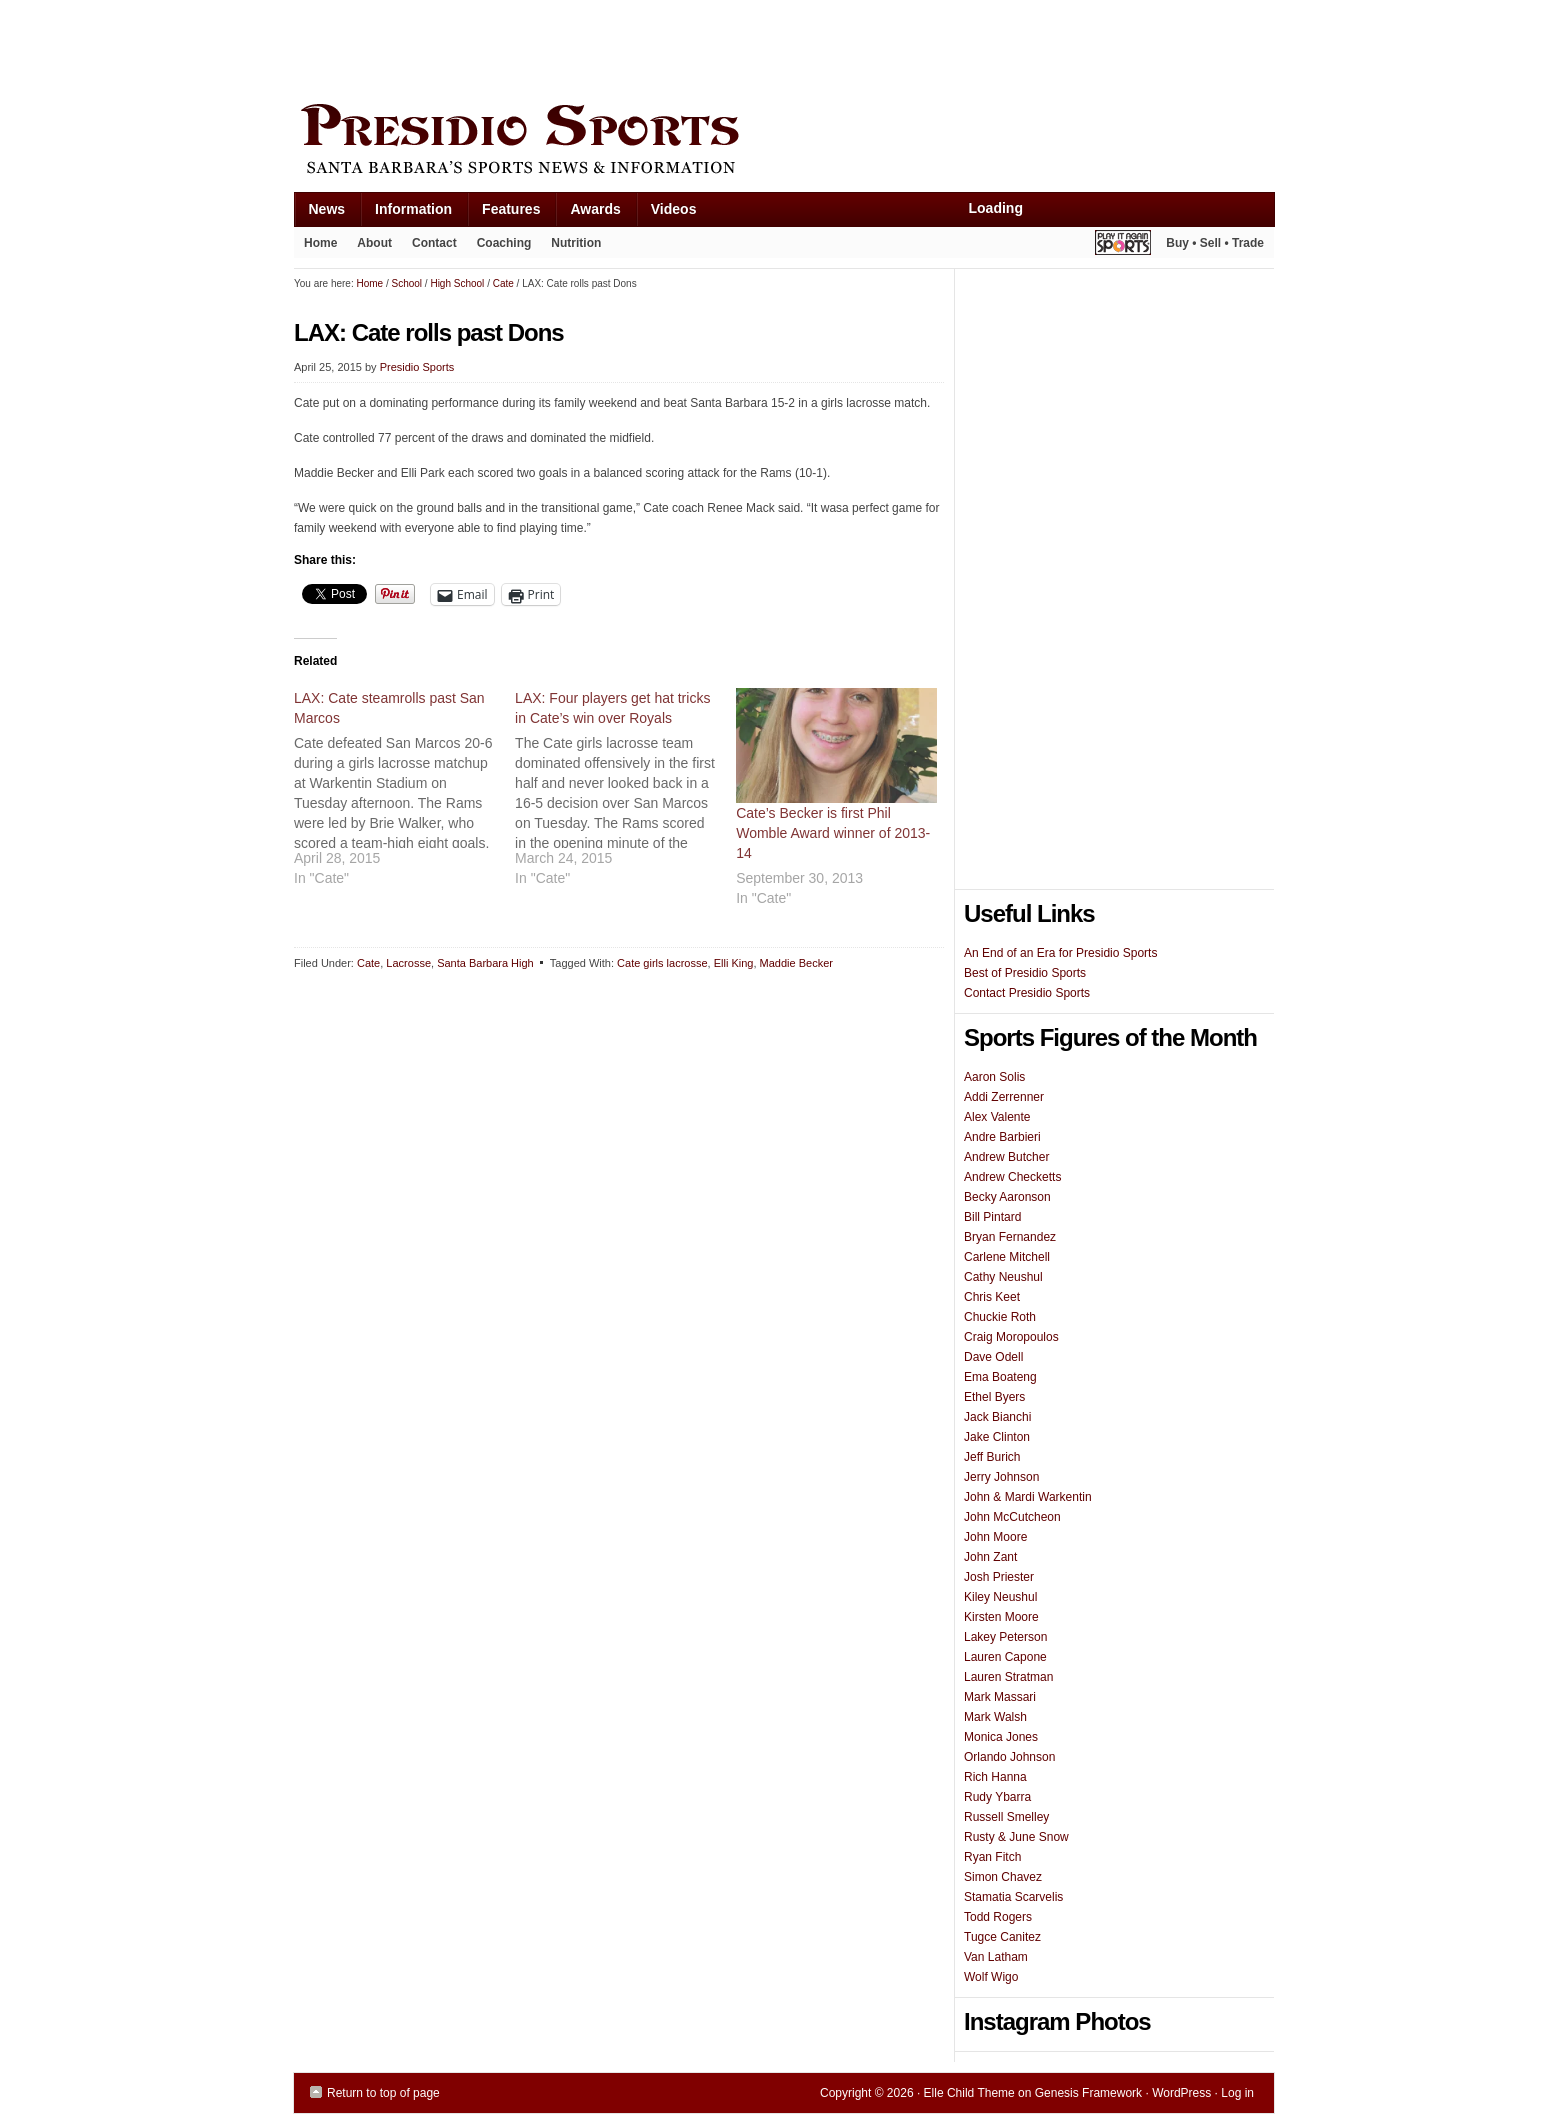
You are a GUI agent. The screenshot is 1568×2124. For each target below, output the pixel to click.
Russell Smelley (1006, 1817)
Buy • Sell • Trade (1215, 243)
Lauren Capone (1005, 1657)
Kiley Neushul (1000, 1597)
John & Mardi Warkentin (1028, 1497)
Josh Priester (999, 1577)
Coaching (504, 243)
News (320, 213)
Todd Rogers (998, 1917)
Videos (674, 209)
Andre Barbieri (1002, 1137)
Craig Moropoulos (1011, 1337)
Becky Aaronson (1007, 1197)
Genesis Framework (1088, 2093)
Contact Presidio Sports (1027, 993)
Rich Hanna (995, 1777)
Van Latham (996, 1957)
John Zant (990, 1557)
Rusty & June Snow (1016, 1837)
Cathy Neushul (1003, 1277)
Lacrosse (408, 963)
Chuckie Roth (1000, 1317)
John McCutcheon (1012, 1517)
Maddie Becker (796, 963)
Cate (368, 963)
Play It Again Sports (1123, 245)
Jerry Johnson (1001, 1477)
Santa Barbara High (485, 963)
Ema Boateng (1000, 1377)
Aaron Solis (994, 1077)
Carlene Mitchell (1007, 1257)
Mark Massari (1000, 1697)
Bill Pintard (992, 1217)
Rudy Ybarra (997, 1797)
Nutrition (576, 243)
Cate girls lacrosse (662, 963)
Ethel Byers (994, 1397)
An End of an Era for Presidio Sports (1060, 953)
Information (406, 213)
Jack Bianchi (997, 1417)
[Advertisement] (658, 47)
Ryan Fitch (992, 1857)
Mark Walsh (995, 1717)
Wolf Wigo (991, 1977)
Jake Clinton (997, 1437)
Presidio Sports (784, 142)
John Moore (995, 1537)
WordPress (1181, 2093)
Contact (434, 243)
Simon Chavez (1003, 1877)
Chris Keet (992, 1297)
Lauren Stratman (1008, 1677)
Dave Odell (993, 1357)
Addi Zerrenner (1004, 1097)
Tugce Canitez (1002, 1937)
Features (503, 213)
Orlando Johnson (1009, 1757)
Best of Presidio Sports (1025, 973)
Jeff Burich (992, 1457)
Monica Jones (1001, 1737)
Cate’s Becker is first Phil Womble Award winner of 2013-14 (833, 833)
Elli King (734, 963)
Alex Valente (997, 1117)
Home (320, 243)
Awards (587, 213)
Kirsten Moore (1001, 1617)
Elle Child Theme (969, 2093)
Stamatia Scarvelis (1013, 1897)
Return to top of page (383, 2093)
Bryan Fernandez (1010, 1237)
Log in (1237, 2093)
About (369, 247)
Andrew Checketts (1012, 1177)
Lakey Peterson (1005, 1637)
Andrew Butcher (1006, 1157)
